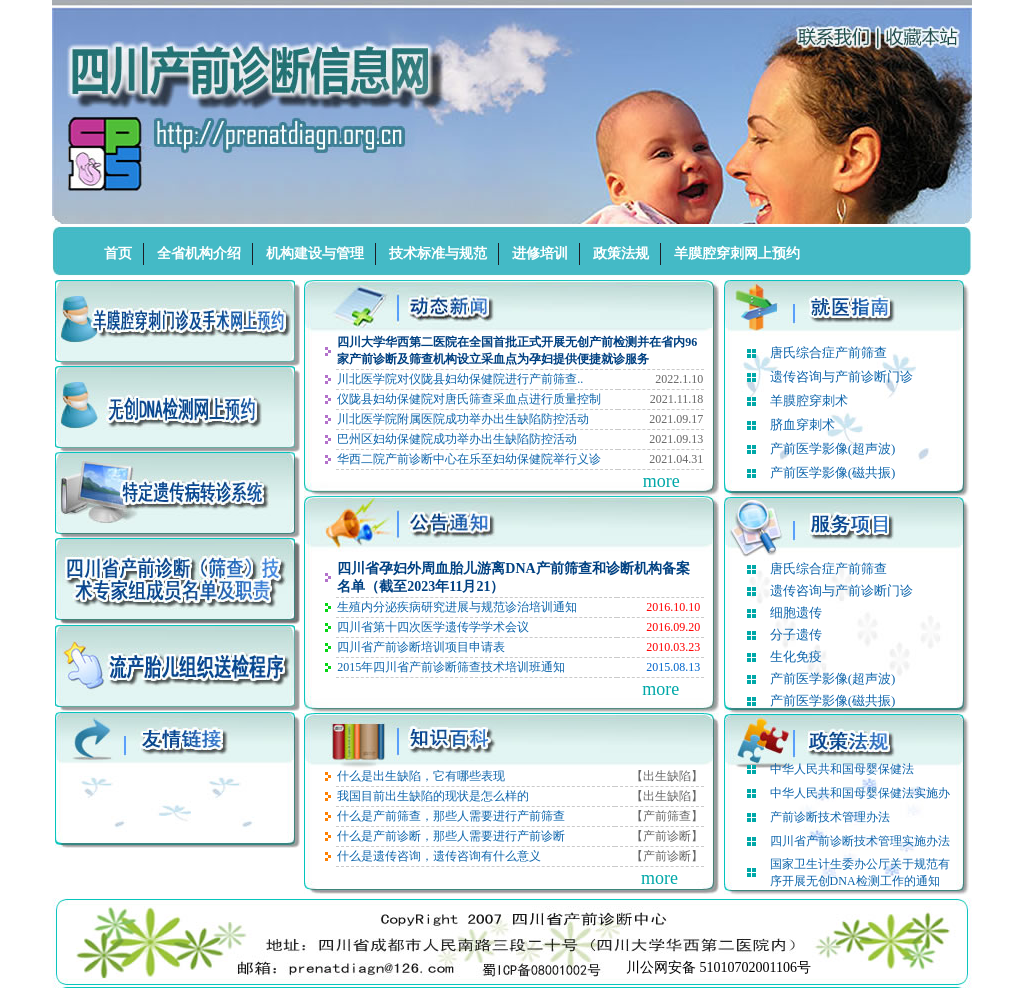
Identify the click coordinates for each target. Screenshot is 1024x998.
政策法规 (621, 253)
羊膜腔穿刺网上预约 (737, 253)
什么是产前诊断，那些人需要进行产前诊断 (451, 836)
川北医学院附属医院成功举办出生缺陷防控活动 (463, 419)
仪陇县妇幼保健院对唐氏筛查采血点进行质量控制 (469, 399)
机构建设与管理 (315, 253)
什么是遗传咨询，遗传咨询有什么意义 (439, 856)
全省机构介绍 (199, 253)
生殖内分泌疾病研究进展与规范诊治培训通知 (457, 607)
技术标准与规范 (438, 253)
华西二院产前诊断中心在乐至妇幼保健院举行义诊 (469, 459)
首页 (118, 253)
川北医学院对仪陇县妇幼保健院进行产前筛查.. (460, 379)
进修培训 (540, 253)
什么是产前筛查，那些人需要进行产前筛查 (451, 816)
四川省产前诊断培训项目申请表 (421, 647)
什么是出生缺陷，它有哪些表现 (421, 776)
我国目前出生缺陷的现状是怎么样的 (433, 796)
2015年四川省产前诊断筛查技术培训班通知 (451, 667)
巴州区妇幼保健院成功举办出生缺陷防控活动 (457, 439)
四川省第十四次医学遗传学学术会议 (433, 627)
